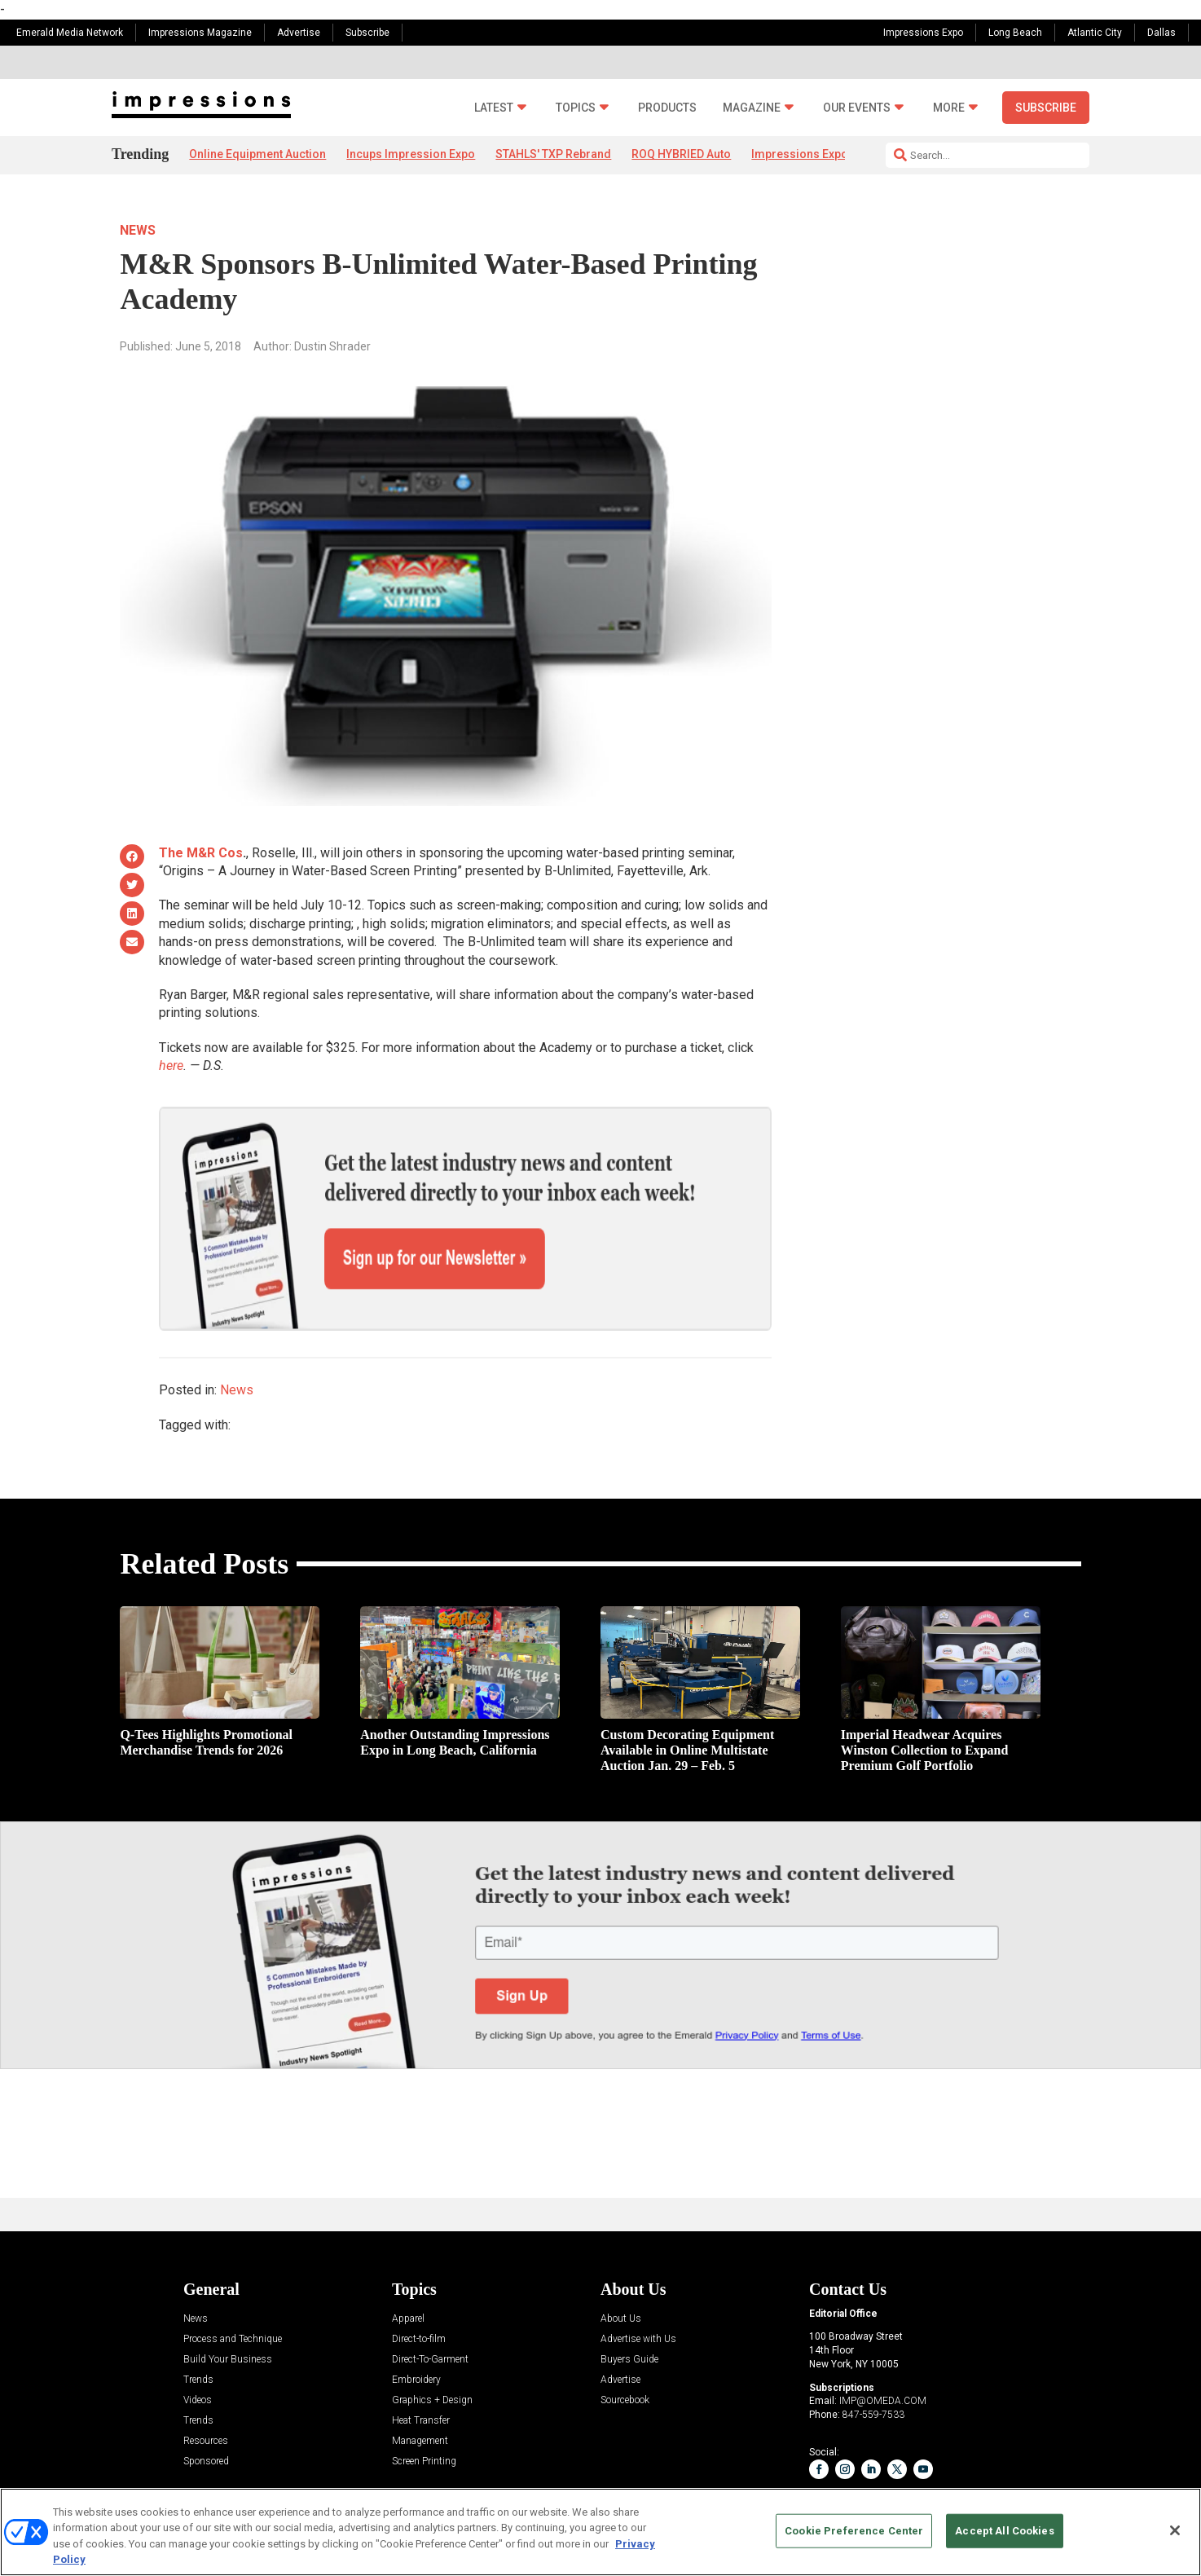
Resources (205, 2384)
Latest (493, 108)
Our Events (857, 108)
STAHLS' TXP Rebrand (553, 154)
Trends (198, 2323)
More (949, 108)
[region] (600, 2532)
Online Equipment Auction (257, 154)
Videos (197, 2343)
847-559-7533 (873, 2358)
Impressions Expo (923, 32)
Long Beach (1015, 32)
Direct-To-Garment (430, 2302)
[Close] (1175, 2530)
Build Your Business (227, 2302)
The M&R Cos (201, 853)
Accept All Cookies (1004, 2531)
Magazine (752, 108)
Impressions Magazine (200, 32)
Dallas (1161, 32)
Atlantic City (1094, 32)
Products (667, 108)
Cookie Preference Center (854, 2531)
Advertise (298, 32)
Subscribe (367, 32)
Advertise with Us (638, 2282)
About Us (620, 2262)
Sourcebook (624, 2343)
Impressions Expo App (811, 154)
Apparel (408, 2262)
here (171, 1065)
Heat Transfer (421, 2363)
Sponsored (206, 2404)
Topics (576, 108)
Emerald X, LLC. (961, 2479)
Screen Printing (424, 2404)
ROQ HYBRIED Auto (681, 154)
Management (420, 2384)
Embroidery (416, 2323)
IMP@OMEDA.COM (882, 2344)
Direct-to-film (419, 2282)
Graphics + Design (432, 2343)
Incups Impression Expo (410, 154)
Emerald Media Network (69, 32)
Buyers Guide (629, 2302)
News (138, 230)
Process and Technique (232, 2282)
